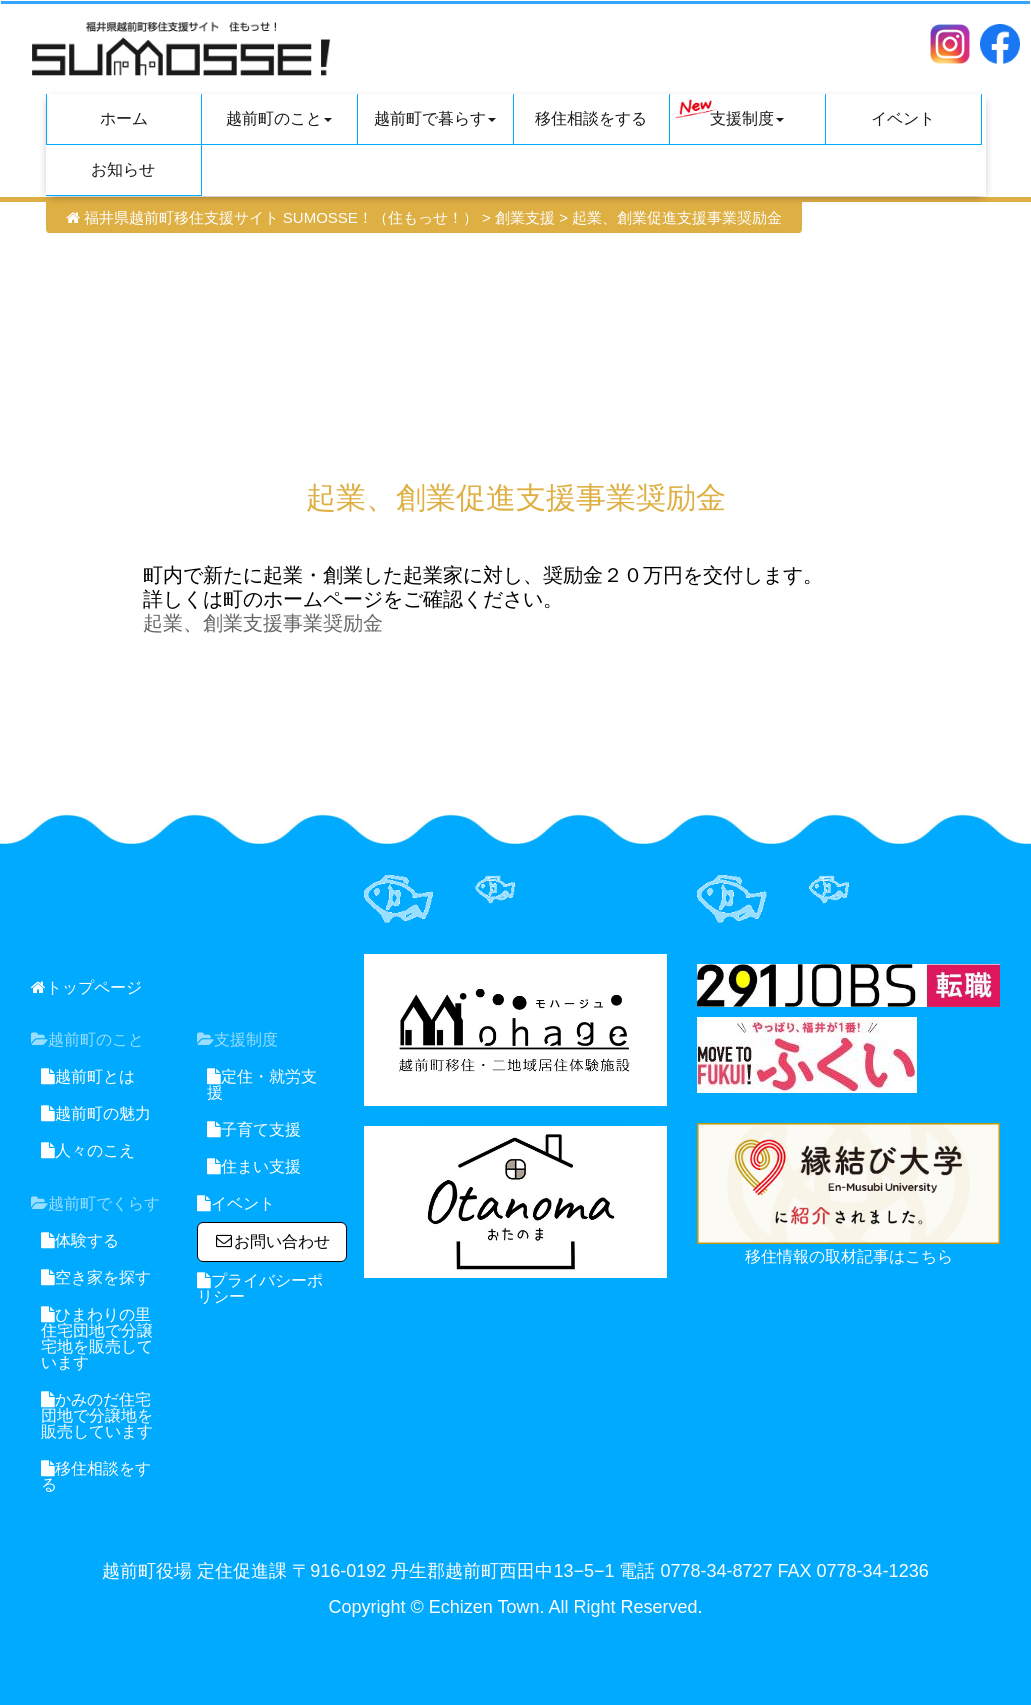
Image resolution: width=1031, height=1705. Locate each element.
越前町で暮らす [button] (435, 118)
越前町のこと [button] (279, 118)
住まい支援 (254, 1166)
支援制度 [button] (730, 113)
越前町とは (88, 1076)
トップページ (86, 987)
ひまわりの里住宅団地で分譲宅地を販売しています (97, 1338)
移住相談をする (591, 118)
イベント (903, 118)
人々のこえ (88, 1150)
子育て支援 (254, 1129)
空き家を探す (96, 1277)
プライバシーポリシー (260, 1288)
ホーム (124, 118)
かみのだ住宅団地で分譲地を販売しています (97, 1415)
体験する (80, 1240)
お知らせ (123, 169)
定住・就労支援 (262, 1084)
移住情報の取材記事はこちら (849, 1256)
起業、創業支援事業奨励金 (263, 623)
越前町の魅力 (96, 1113)
